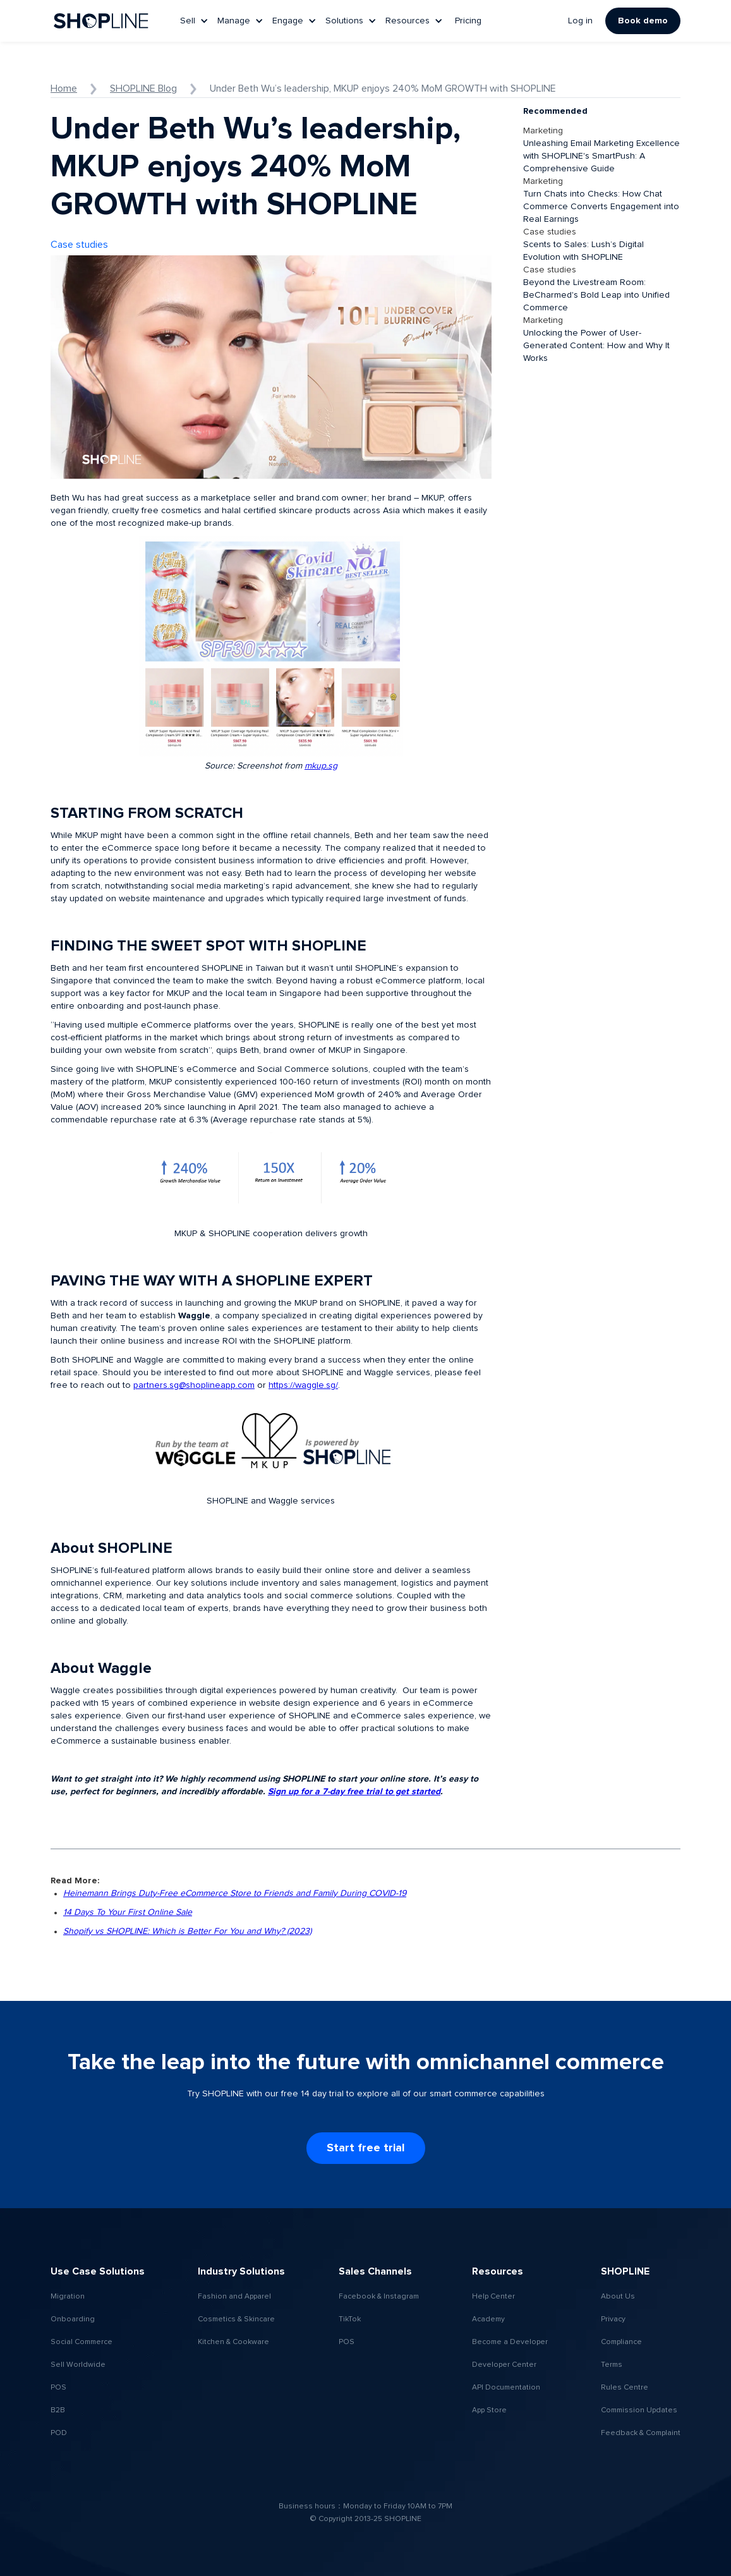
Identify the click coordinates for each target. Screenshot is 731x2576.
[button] (195, 20)
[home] (101, 21)
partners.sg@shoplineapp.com (194, 1385)
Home (64, 88)
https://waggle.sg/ (303, 1385)
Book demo (643, 20)
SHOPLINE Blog (143, 88)
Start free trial (366, 2148)
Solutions (344, 20)
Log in (580, 20)
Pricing (468, 20)
